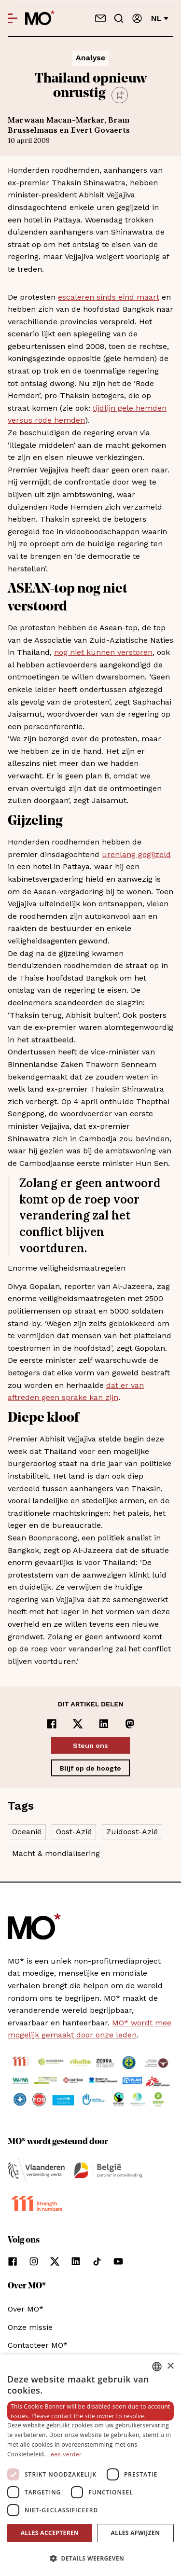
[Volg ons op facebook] (12, 2261)
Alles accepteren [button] (50, 2533)
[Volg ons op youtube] (118, 2261)
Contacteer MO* (38, 2345)
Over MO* (25, 2308)
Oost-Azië (74, 1831)
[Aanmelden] (137, 18)
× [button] (170, 2366)
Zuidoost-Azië (132, 1831)
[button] (90, 2558)
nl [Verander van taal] (159, 18)
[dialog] (90, 2465)
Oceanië (27, 1831)
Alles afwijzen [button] (135, 2533)
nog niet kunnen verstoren (103, 652)
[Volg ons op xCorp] (54, 2261)
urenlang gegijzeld (136, 854)
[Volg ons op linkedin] (76, 2261)
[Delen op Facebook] (51, 1723)
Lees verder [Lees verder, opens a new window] (64, 2454)
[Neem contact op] (100, 18)
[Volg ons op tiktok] (97, 2261)
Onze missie (30, 2327)
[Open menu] (12, 18)
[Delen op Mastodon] (130, 1723)
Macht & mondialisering (56, 1853)
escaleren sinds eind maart (108, 297)
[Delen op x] (77, 1723)
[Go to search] (118, 18)
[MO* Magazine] (40, 18)
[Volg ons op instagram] (34, 2261)
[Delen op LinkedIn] (103, 1723)
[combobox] (157, 2366)
